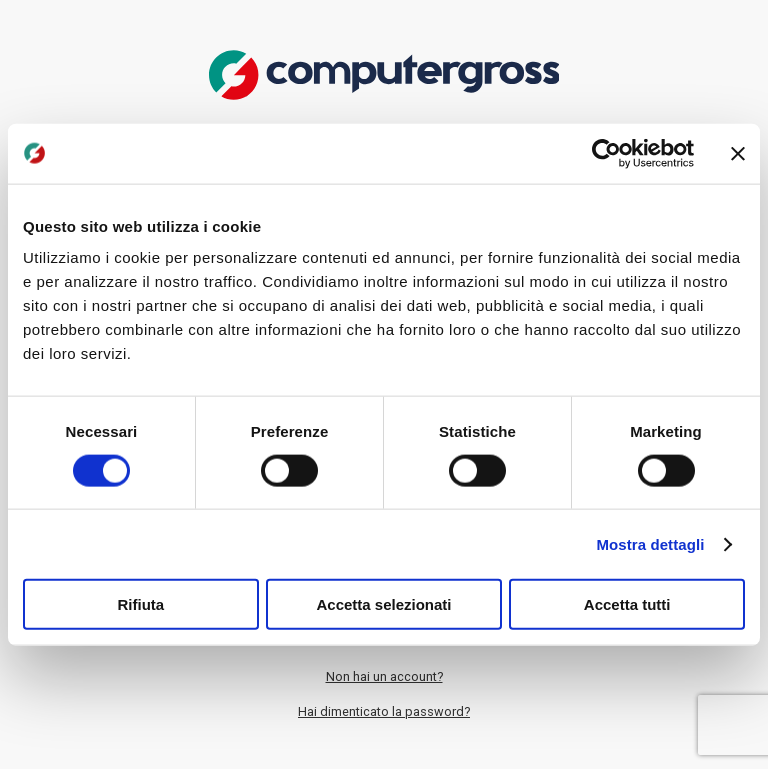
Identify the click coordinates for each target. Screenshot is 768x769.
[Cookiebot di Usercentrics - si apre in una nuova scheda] (606, 153)
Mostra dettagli (650, 543)
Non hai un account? (384, 676)
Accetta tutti (627, 604)
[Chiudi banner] (738, 153)
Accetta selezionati (383, 604)
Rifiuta (140, 604)
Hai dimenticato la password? (384, 711)
